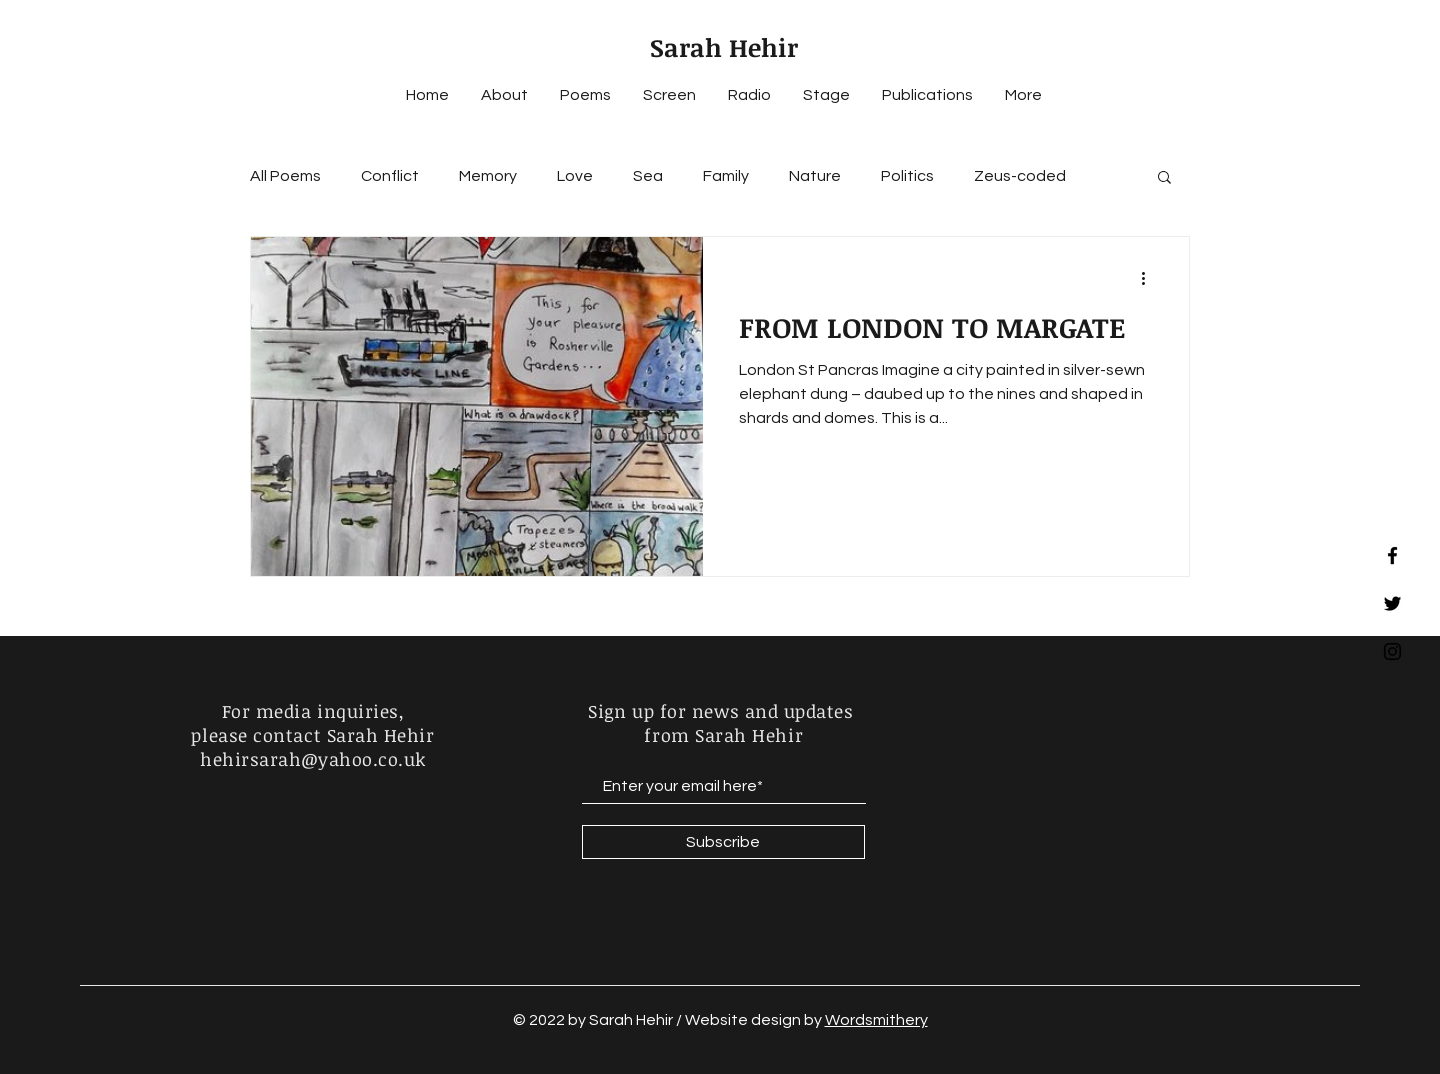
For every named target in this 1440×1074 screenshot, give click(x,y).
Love (575, 176)
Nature (815, 176)
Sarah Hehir (724, 47)
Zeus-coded (1020, 176)
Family (726, 176)
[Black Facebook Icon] (1392, 555)
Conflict (390, 176)
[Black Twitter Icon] (1392, 603)
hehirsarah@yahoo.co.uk (313, 759)
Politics (907, 176)
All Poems (285, 176)
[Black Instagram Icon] (1392, 651)
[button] (1164, 178)
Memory (488, 176)
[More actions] (1150, 278)
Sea (648, 176)
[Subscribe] (723, 842)
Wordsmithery (876, 1020)
